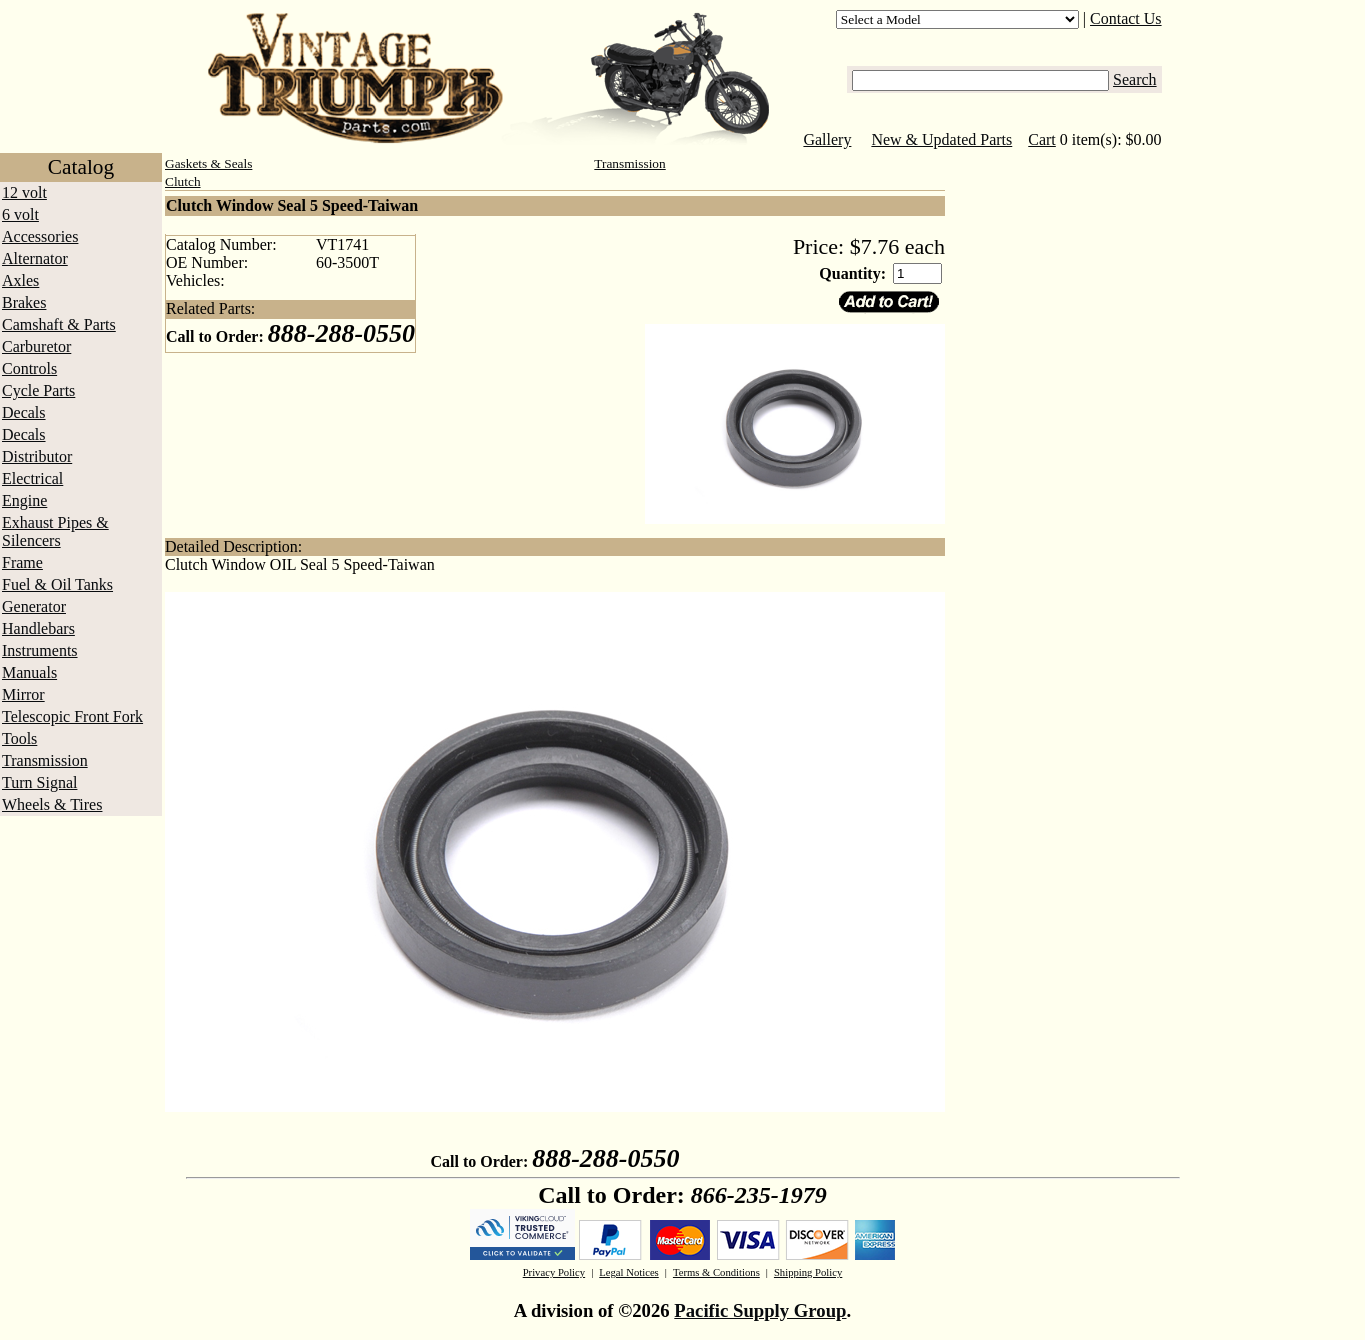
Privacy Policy (554, 1272)
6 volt (20, 214)
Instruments (40, 650)
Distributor (37, 456)
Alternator (35, 258)
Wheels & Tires (52, 804)
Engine (24, 500)
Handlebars (38, 628)
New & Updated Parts (941, 139)
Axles (20, 280)
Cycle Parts (38, 390)
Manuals (29, 672)
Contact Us (1126, 18)
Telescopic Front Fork (72, 716)
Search (1135, 79)
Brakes (24, 302)
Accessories (40, 236)
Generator (34, 606)
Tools (19, 738)
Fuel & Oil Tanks (57, 584)
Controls (29, 368)
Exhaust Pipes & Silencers (55, 531)
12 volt (24, 192)
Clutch (183, 181)
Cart (1042, 139)
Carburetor (36, 346)
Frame (22, 562)
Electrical (32, 478)
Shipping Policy (808, 1272)
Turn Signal (39, 782)
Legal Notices (628, 1272)
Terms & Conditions (716, 1272)
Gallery (827, 139)
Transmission (45, 760)
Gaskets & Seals (208, 163)
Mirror (23, 694)
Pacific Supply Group (760, 1310)
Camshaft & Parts (59, 324)
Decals (24, 412)
